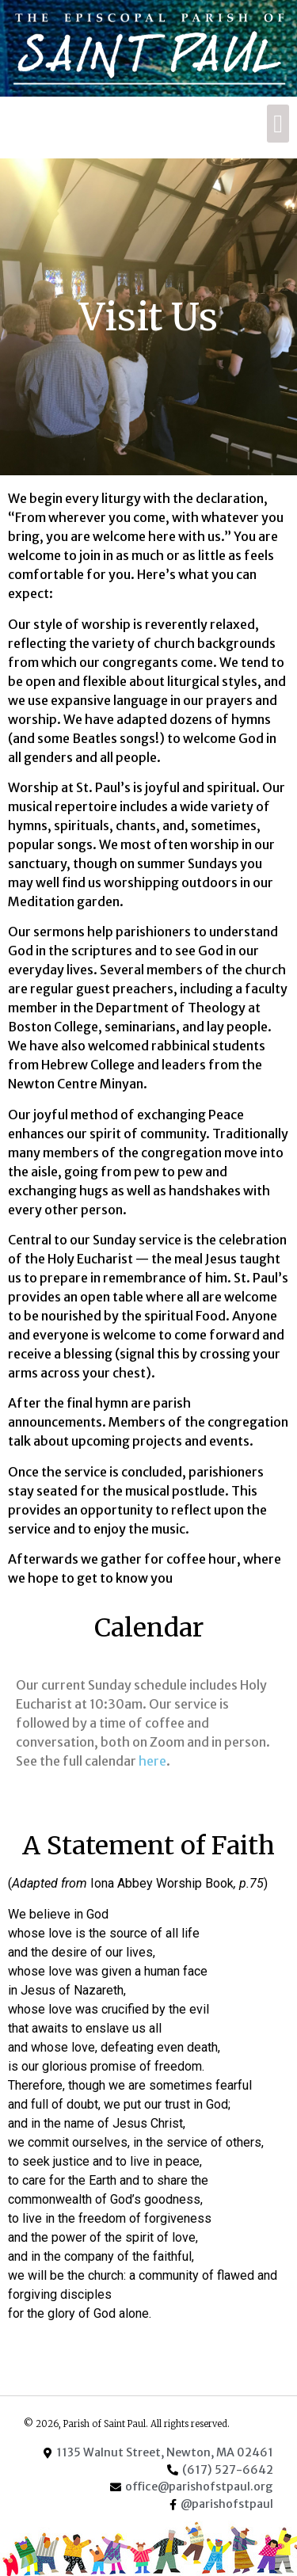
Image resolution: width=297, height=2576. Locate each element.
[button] (278, 124)
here (152, 1761)
